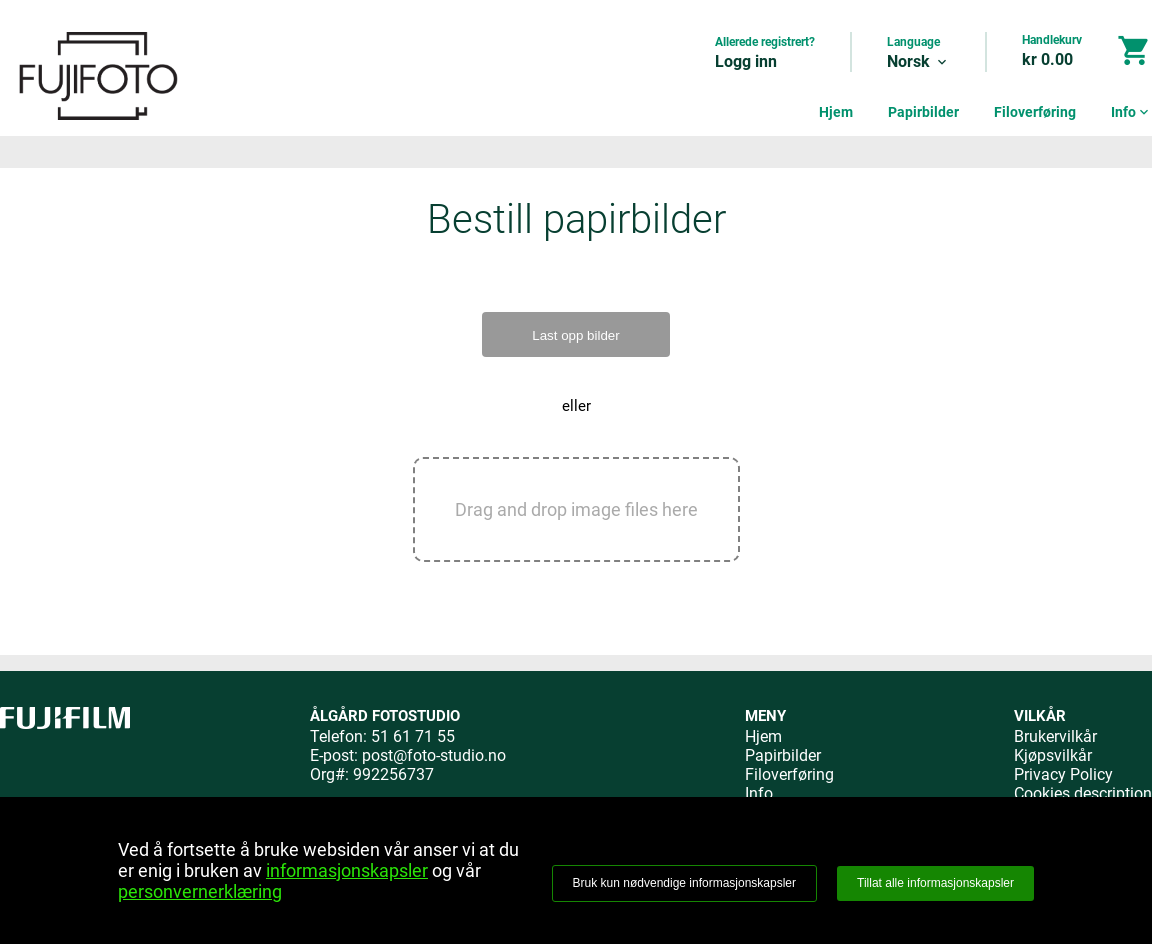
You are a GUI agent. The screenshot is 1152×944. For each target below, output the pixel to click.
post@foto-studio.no (434, 755)
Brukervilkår (1055, 736)
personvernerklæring (200, 891)
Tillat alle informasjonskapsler (935, 883)
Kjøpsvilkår (1053, 755)
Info (1131, 112)
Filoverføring (1035, 112)
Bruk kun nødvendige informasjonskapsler (684, 883)
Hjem (836, 112)
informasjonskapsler (347, 870)
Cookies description (1083, 793)
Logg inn (746, 61)
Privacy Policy (1063, 774)
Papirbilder (923, 112)
